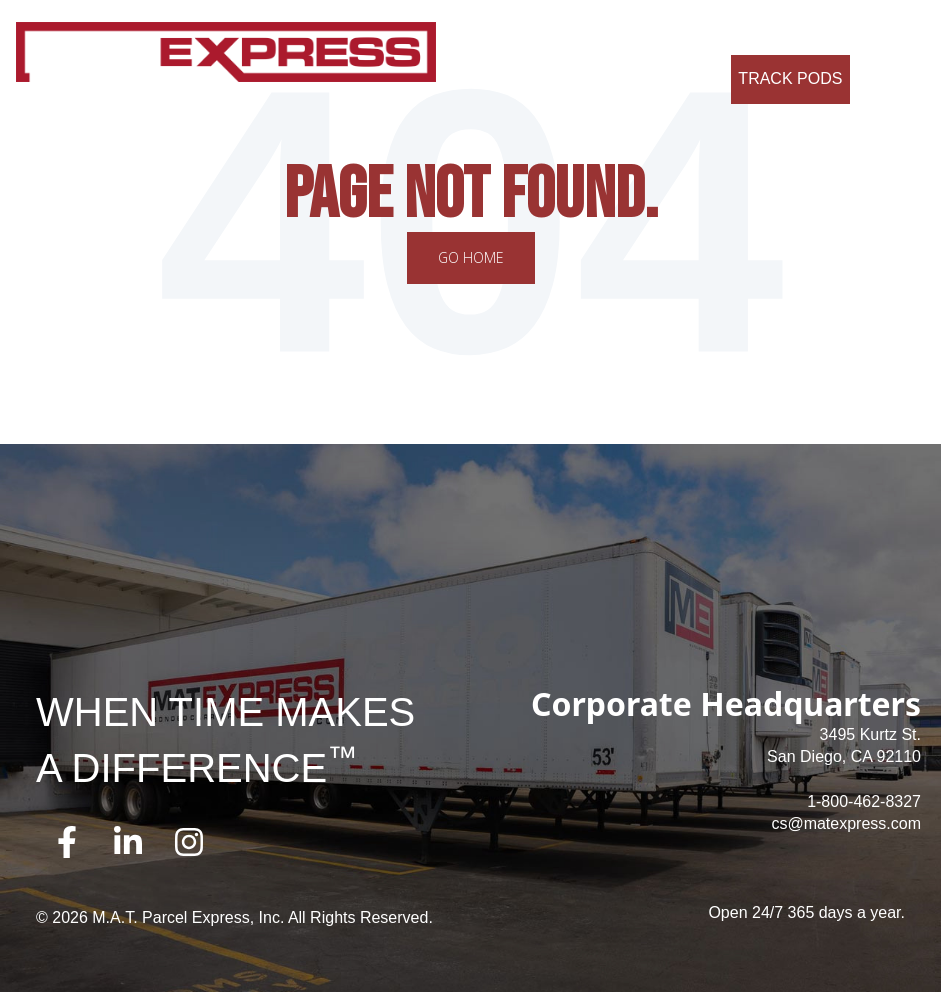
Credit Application (506, 78)
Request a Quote (648, 78)
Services (559, 29)
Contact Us (853, 29)
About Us (477, 29)
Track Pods (790, 78)
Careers (714, 29)
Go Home (471, 257)
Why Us (638, 29)
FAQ (778, 29)
